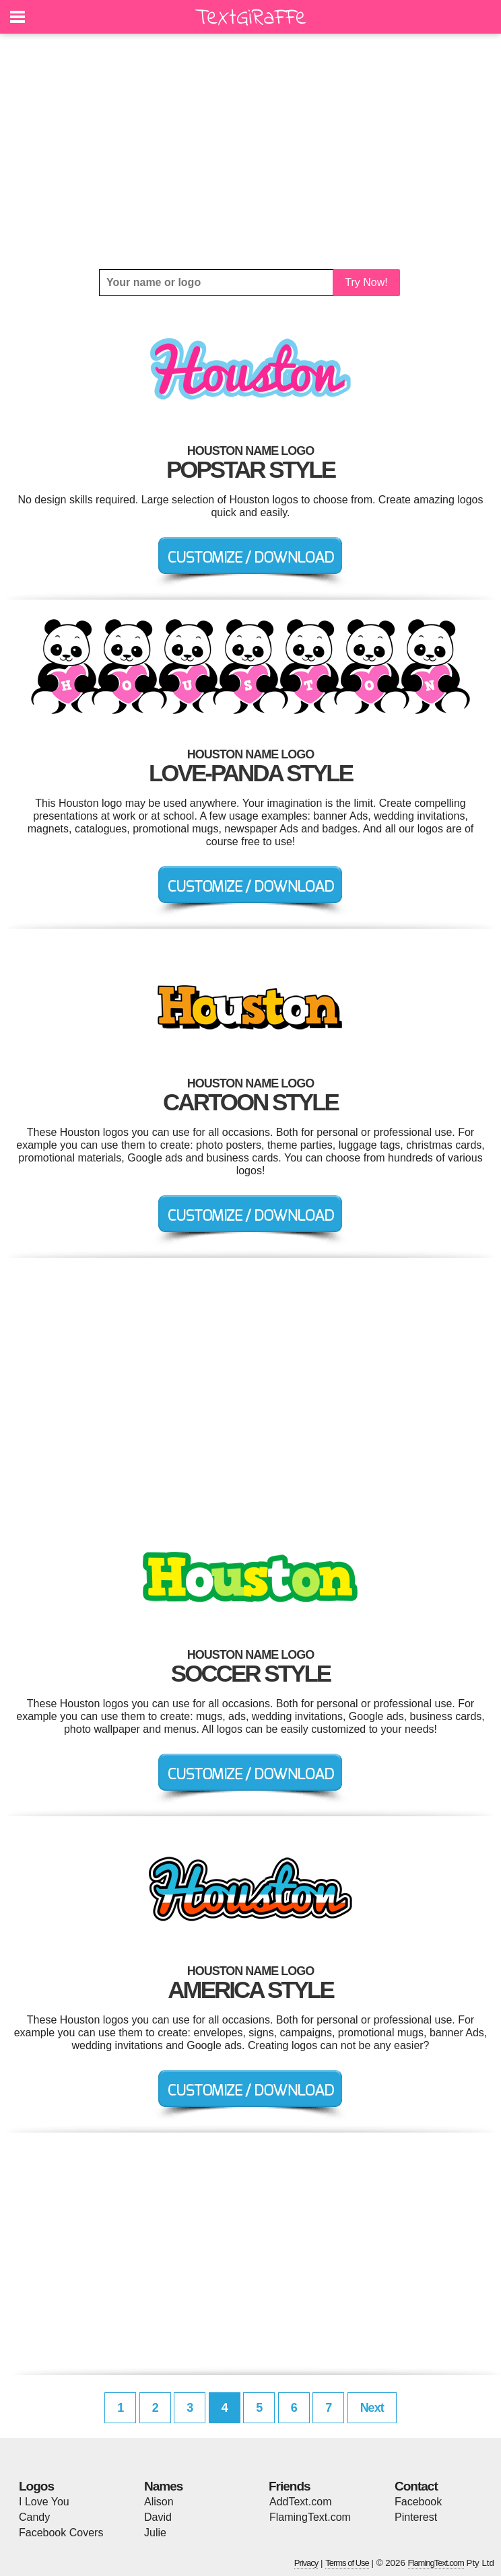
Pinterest (416, 2517)
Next (372, 2407)
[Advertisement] (250, 151)
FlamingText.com (310, 2517)
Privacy (306, 2563)
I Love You (44, 2501)
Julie (155, 2532)
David (158, 2517)
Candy (34, 2517)
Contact (416, 2486)
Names (163, 2486)
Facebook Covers (61, 2532)
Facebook (418, 2501)
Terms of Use (347, 2563)
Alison (159, 2501)
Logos (36, 2486)
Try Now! (366, 282)
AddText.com (300, 2501)
